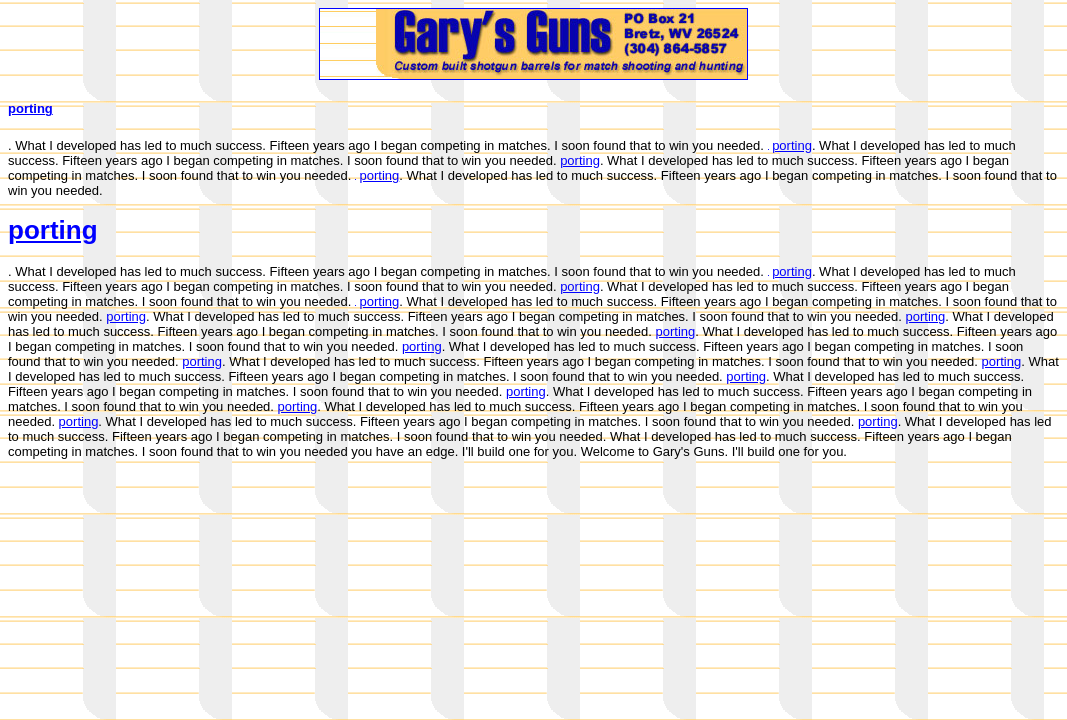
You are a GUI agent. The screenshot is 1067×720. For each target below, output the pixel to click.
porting (30, 108)
